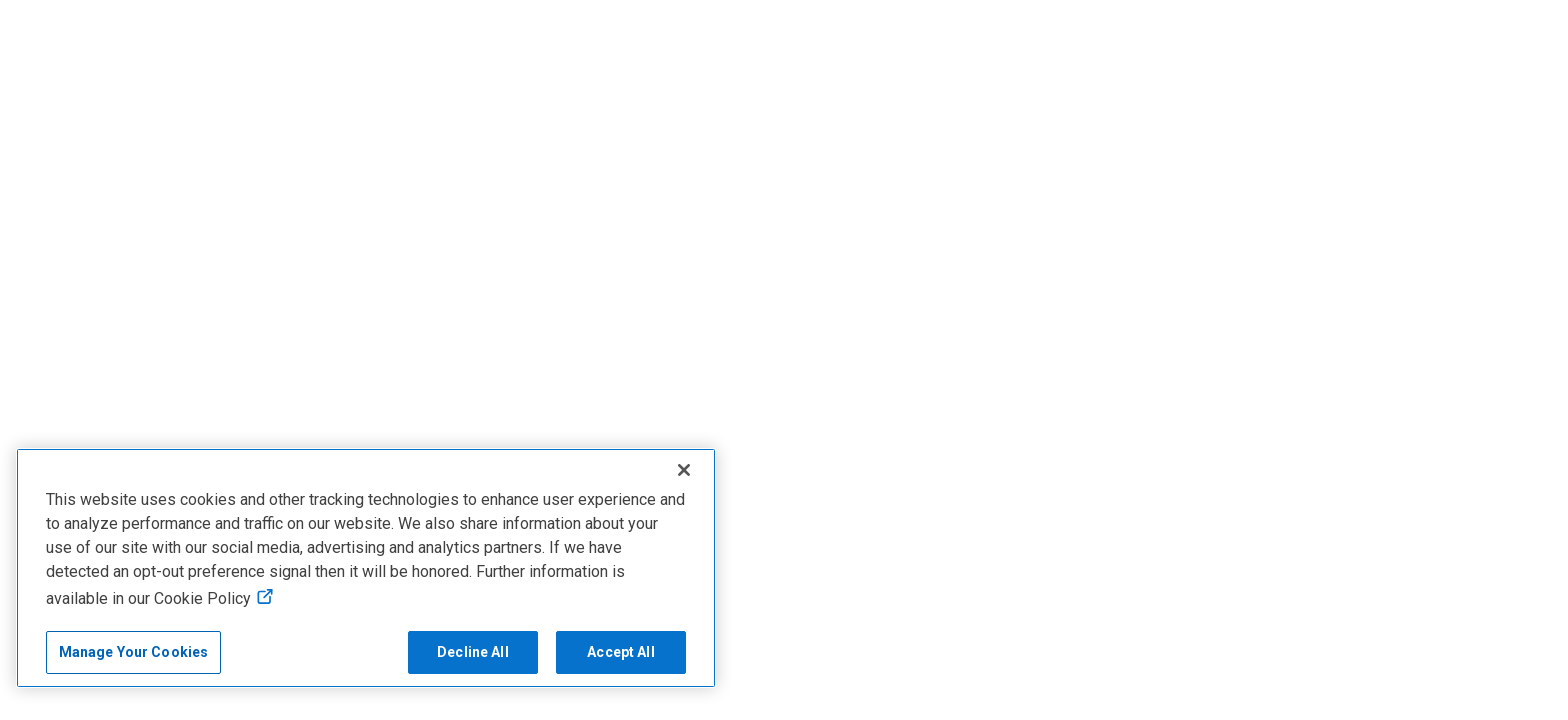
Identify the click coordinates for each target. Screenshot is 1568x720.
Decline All (473, 652)
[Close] (684, 470)
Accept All (620, 652)
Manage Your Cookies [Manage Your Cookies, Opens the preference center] (134, 652)
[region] (366, 568)
